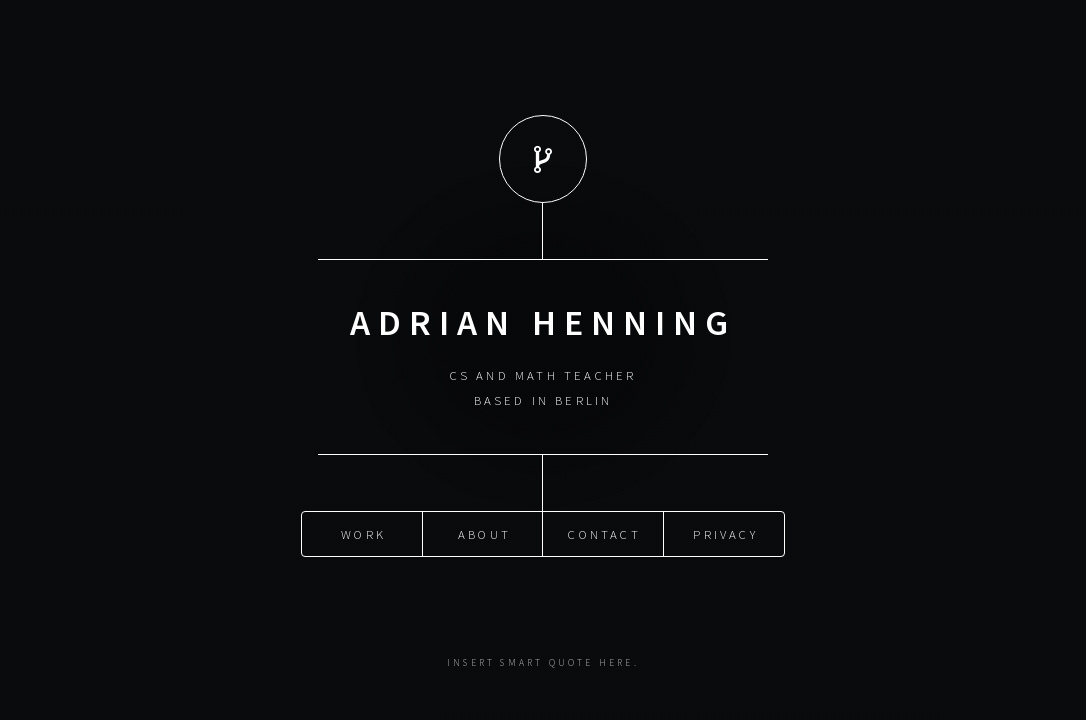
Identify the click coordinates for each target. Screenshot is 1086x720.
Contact (604, 533)
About (484, 533)
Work (363, 533)
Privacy (725, 533)
